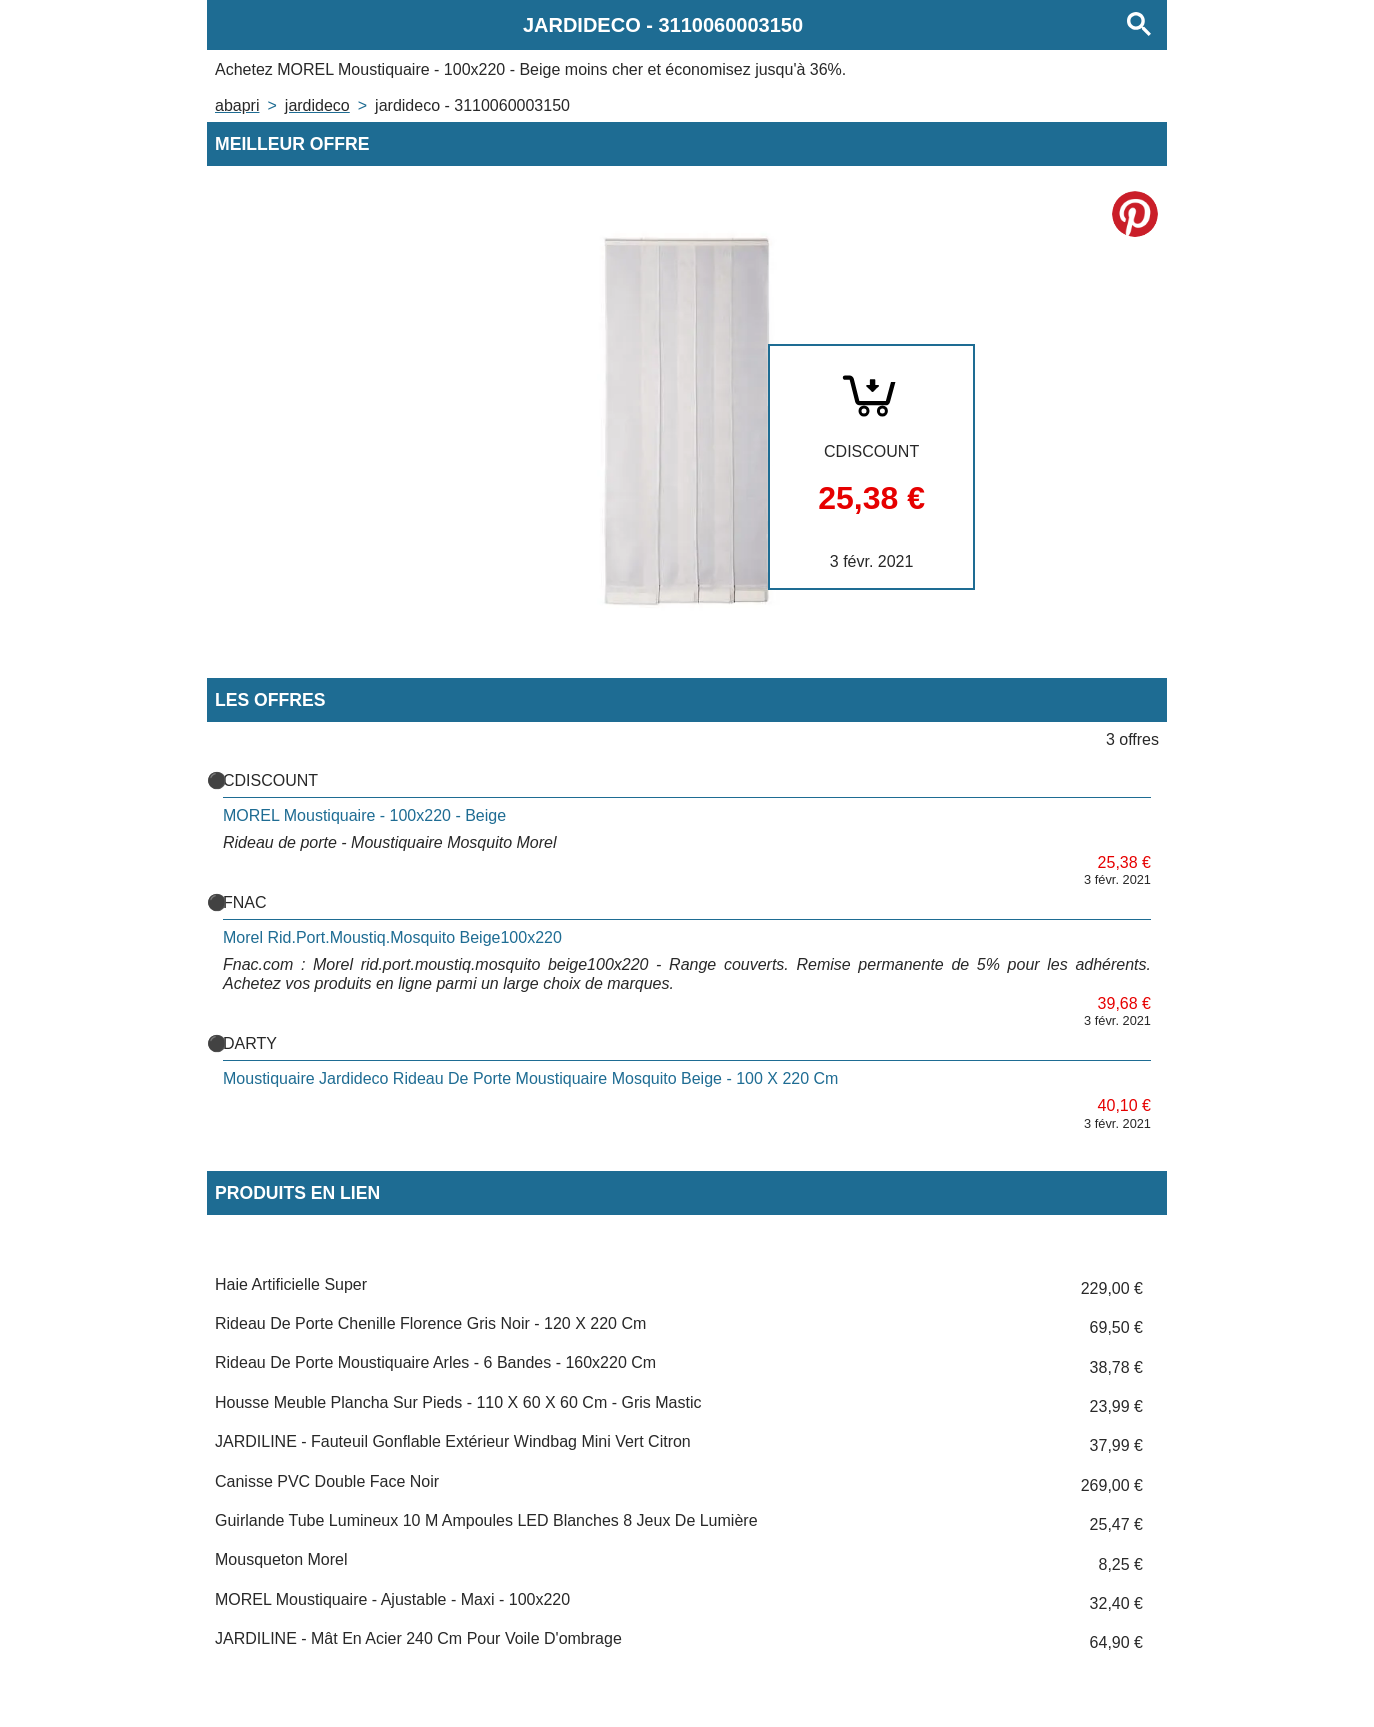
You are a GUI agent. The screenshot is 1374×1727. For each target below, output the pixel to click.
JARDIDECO (317, 105)
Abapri (237, 105)
